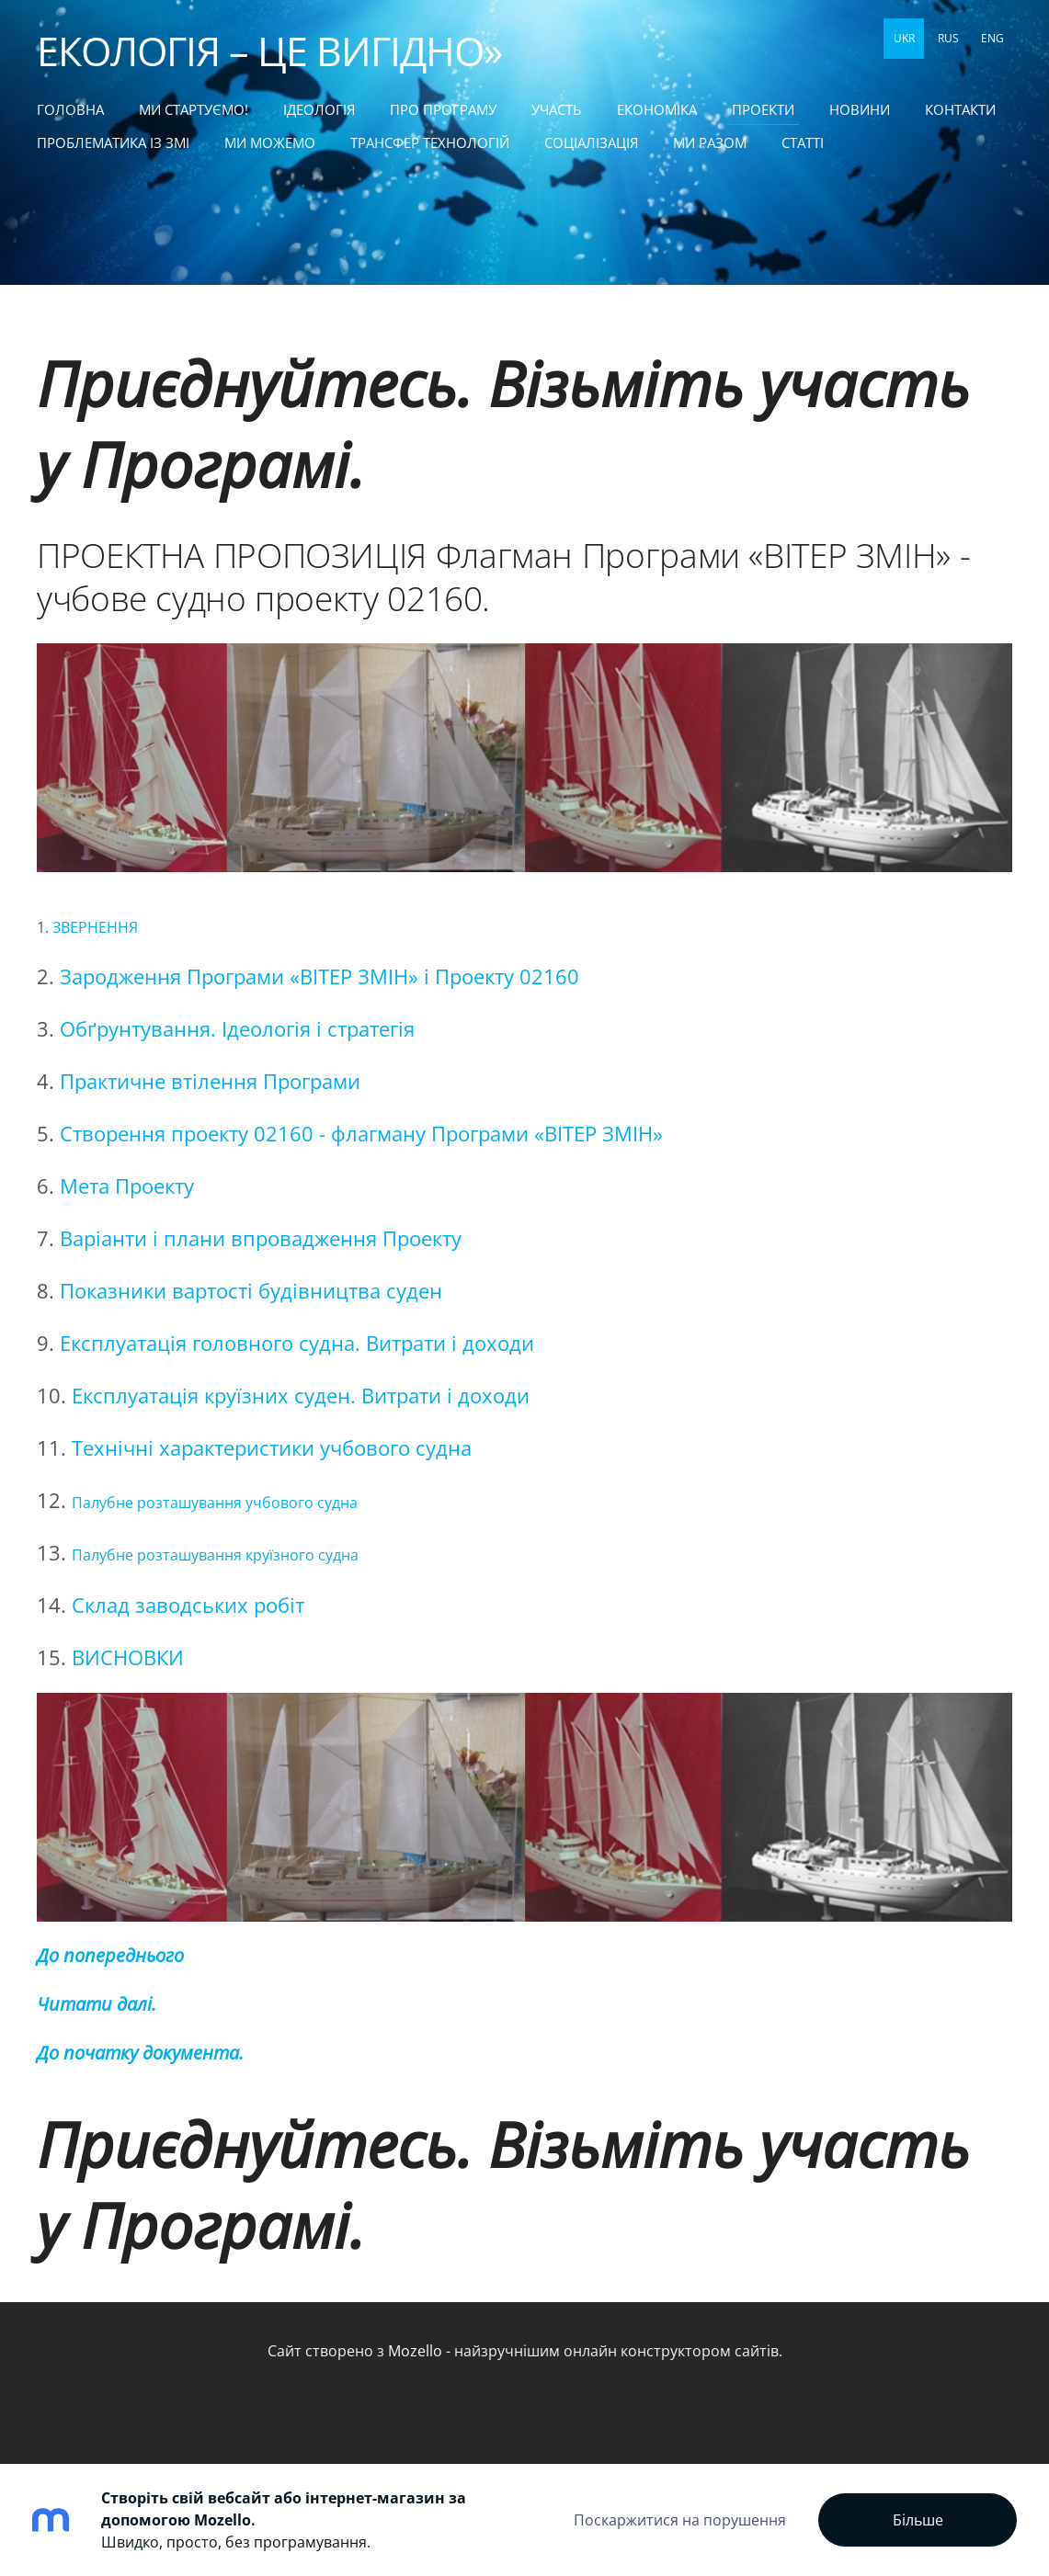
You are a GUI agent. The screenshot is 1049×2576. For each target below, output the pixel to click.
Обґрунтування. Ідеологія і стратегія (237, 1029)
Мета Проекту (127, 1186)
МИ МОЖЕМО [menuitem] (269, 142)
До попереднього (110, 1955)
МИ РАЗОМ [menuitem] (710, 142)
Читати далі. (96, 2004)
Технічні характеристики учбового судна (272, 1448)
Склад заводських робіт (188, 1605)
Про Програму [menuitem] (443, 109)
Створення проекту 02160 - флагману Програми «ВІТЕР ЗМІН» (361, 1133)
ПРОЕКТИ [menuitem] (763, 109)
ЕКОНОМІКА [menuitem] (657, 109)
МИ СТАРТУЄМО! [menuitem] (193, 109)
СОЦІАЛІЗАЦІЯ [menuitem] (591, 142)
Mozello (415, 2351)
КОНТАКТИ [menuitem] (960, 109)
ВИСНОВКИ (128, 1657)
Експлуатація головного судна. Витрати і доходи (297, 1343)
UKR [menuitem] (904, 38)
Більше (918, 2520)
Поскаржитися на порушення (680, 2520)
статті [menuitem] (802, 142)
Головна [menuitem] (70, 109)
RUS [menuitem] (948, 38)
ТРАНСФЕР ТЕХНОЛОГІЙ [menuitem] (429, 142)
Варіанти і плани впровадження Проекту (261, 1238)
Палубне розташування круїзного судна (215, 1555)
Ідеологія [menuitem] (319, 109)
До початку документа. (140, 2052)
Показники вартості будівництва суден (251, 1290)
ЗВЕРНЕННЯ (95, 927)
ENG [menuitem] (992, 38)
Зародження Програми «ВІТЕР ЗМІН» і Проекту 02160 (319, 976)
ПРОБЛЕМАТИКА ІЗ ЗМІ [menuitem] (113, 142)
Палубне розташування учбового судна (215, 1502)
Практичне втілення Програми (210, 1081)
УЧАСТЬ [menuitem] (556, 109)
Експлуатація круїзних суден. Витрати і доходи (301, 1395)
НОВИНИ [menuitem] (859, 109)
